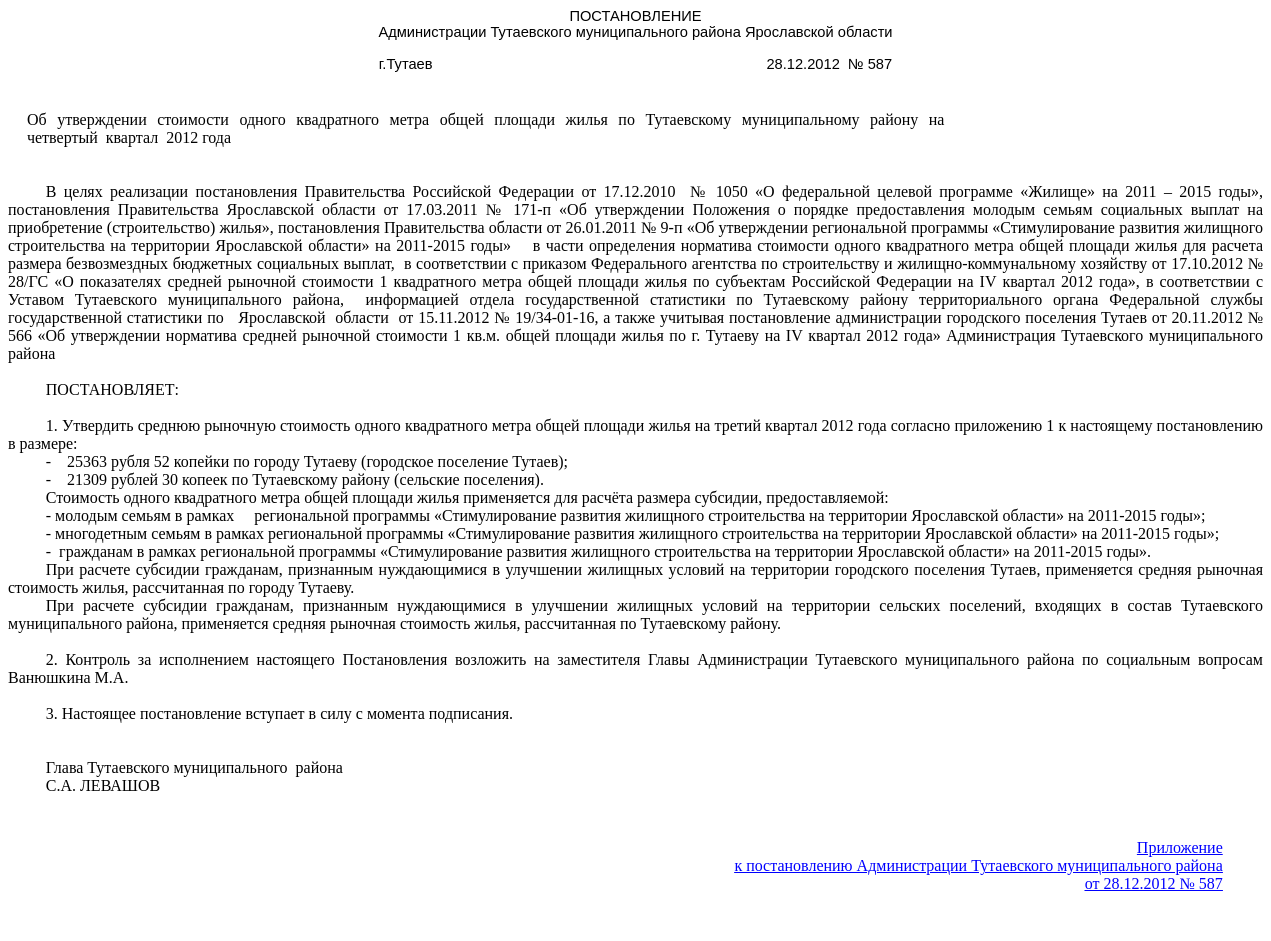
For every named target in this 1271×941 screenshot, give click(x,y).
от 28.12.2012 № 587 (1154, 883)
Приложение (1180, 847)
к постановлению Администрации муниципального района (978, 865)
